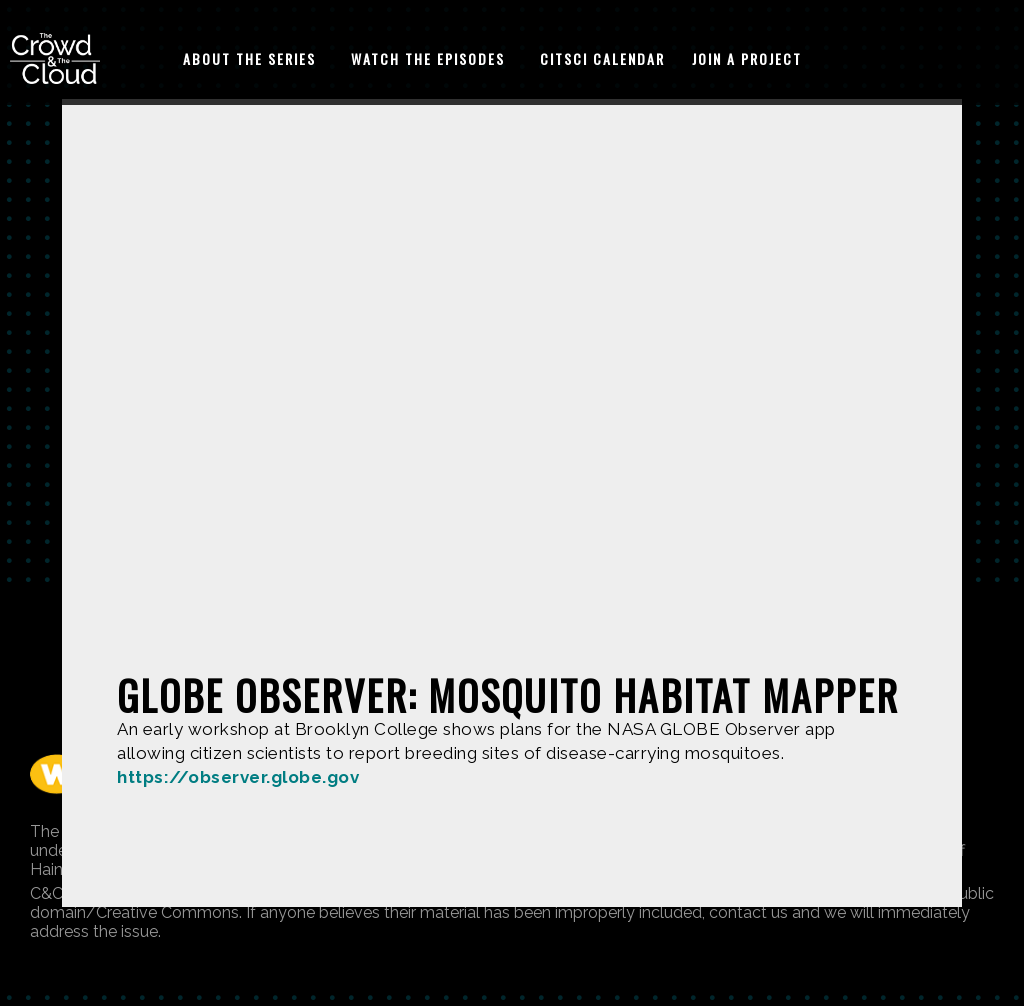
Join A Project (747, 58)
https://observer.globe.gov (238, 777)
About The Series (249, 58)
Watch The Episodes (428, 58)
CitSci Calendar (602, 58)
